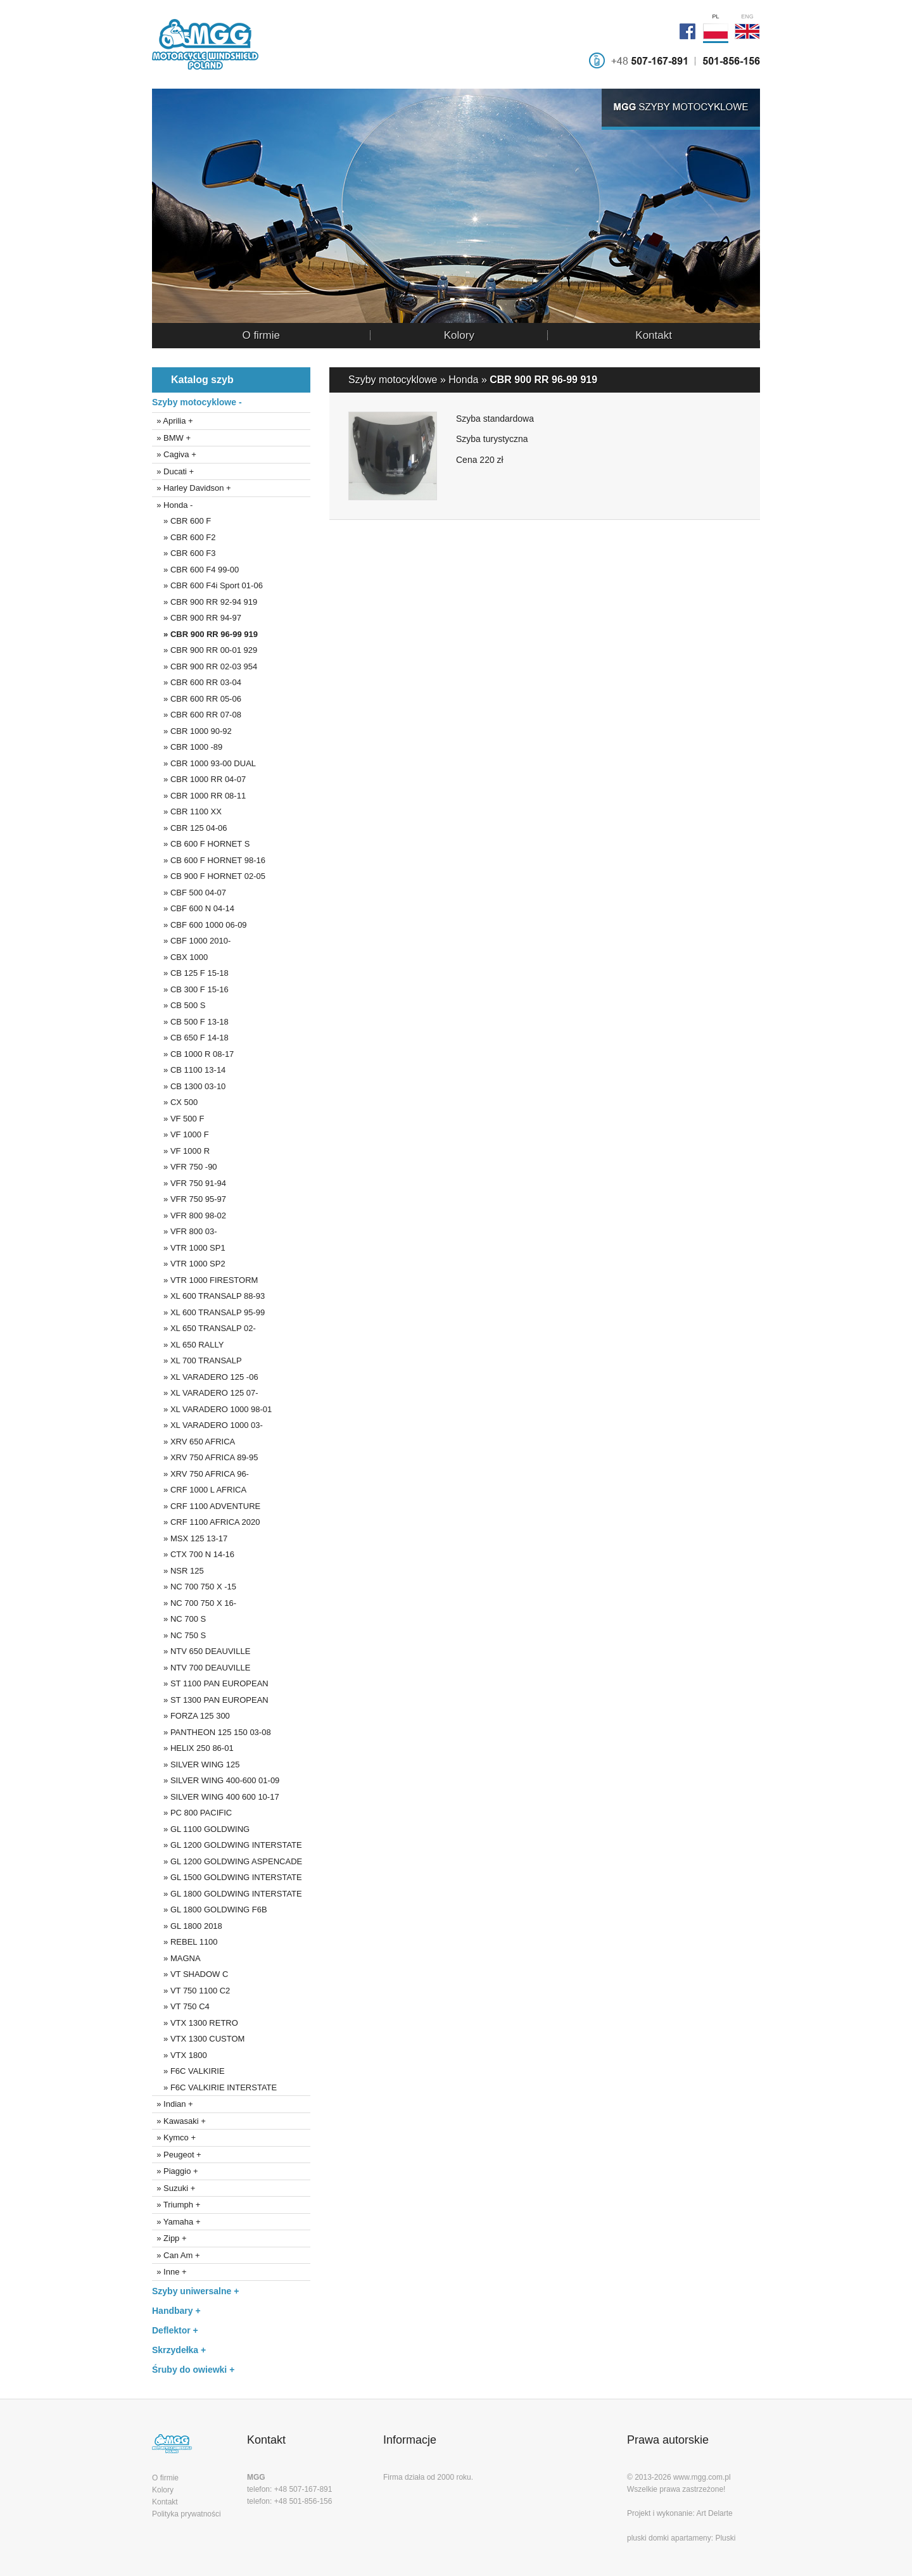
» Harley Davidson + (191, 488)
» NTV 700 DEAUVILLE (201, 1667)
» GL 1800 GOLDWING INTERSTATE (227, 1893)
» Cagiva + (174, 454)
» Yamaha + (176, 2221)
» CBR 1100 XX (187, 811)
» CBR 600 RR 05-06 (196, 699)
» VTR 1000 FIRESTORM (205, 1280)
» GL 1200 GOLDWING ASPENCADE (227, 1861)
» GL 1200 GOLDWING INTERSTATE (227, 1845)
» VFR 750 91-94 (189, 1183)
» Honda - (172, 505)
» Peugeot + (176, 2154)
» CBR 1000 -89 (187, 747)
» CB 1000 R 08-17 (193, 1054)
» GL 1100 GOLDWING (201, 1829)
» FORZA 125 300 (191, 1715)
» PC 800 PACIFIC (192, 1812)
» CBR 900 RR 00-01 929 (204, 650)
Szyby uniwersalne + (195, 2291)
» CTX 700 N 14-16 (193, 1554)
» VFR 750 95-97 (189, 1199)
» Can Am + (176, 2255)
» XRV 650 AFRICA (193, 1441)
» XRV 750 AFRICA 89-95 (205, 1457)
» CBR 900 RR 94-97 (196, 617)
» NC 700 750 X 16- (194, 1603)
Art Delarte (714, 2513)
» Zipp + (169, 2238)
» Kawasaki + (179, 2121)
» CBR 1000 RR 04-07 (199, 779)
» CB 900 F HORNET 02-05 (208, 876)
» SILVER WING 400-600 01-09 (215, 1780)
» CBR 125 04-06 (189, 828)
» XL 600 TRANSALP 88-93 (208, 1296)
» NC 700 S (179, 1619)
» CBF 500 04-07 (189, 892)
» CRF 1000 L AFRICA (199, 1489)
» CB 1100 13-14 (188, 1070)
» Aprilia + (172, 421)
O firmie (261, 335)
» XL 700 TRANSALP (197, 1360)
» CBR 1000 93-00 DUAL (204, 763)
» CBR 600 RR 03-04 (196, 682)
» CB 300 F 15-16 (190, 989)
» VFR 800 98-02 (189, 1215)
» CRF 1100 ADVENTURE (206, 1506)
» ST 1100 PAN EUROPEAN (210, 1683)
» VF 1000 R (181, 1151)
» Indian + (172, 2104)
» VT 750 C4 (181, 2006)
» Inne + (169, 2271)
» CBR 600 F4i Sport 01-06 (207, 585)
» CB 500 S (179, 1005)
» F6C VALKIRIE (188, 2071)
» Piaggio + (175, 2171)
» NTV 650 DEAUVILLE (201, 1651)
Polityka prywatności (186, 2514)
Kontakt (653, 335)
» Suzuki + (173, 2188)
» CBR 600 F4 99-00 (195, 569)
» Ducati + (173, 471)
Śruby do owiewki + (193, 2369)
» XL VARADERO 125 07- (205, 1393)
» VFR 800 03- (184, 1231)
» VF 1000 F (180, 1134)
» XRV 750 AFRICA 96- (200, 1474)
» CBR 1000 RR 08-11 (199, 795)
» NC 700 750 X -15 (194, 1586)
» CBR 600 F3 (183, 553)
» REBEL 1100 (185, 1942)
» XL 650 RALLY (188, 1344)
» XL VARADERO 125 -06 (205, 1377)
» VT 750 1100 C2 (191, 1990)
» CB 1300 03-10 (188, 1086)
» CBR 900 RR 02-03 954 (204, 666)
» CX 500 (175, 1102)
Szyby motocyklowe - (197, 402)
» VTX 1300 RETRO (195, 2023)
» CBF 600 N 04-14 (193, 908)
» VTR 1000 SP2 (188, 1263)
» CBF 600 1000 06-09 (199, 925)
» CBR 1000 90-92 (192, 731)
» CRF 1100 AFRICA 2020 (206, 1522)
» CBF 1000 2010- (191, 940)
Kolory (459, 335)
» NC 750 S (179, 1635)
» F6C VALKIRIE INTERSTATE (214, 2087)
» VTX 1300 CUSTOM (198, 2038)
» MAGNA (176, 1958)
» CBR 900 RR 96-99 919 (205, 634)
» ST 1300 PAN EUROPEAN (210, 1700)
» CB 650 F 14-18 (190, 1037)
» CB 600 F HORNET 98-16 (208, 860)
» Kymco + (174, 2137)
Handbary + (176, 2311)
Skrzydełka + (179, 2350)
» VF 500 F (178, 1118)
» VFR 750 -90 (184, 1166)
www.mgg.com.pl (702, 2477)
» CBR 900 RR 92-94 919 (204, 602)
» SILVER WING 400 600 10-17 (215, 1797)
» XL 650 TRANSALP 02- (204, 1328)
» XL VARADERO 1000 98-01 (212, 1409)
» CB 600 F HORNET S (201, 844)
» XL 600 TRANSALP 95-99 (208, 1312)
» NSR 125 (178, 1570)
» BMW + (171, 438)
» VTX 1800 (179, 2055)
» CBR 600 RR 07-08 (196, 714)
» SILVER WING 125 (195, 1764)
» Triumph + (176, 2204)
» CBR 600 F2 (183, 537)
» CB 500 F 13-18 (190, 1021)
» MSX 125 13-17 (189, 1538)
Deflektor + (175, 2330)
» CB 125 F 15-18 (190, 973)
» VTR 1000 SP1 (188, 1248)
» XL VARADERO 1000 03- (207, 1425)
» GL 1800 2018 (187, 1926)
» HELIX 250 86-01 (193, 1748)
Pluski (725, 2538)
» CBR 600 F (181, 521)
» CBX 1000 (180, 957)
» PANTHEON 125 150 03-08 (211, 1732)
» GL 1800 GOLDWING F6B (209, 1909)
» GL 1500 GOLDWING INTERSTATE (227, 1877)
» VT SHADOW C (190, 1974)
